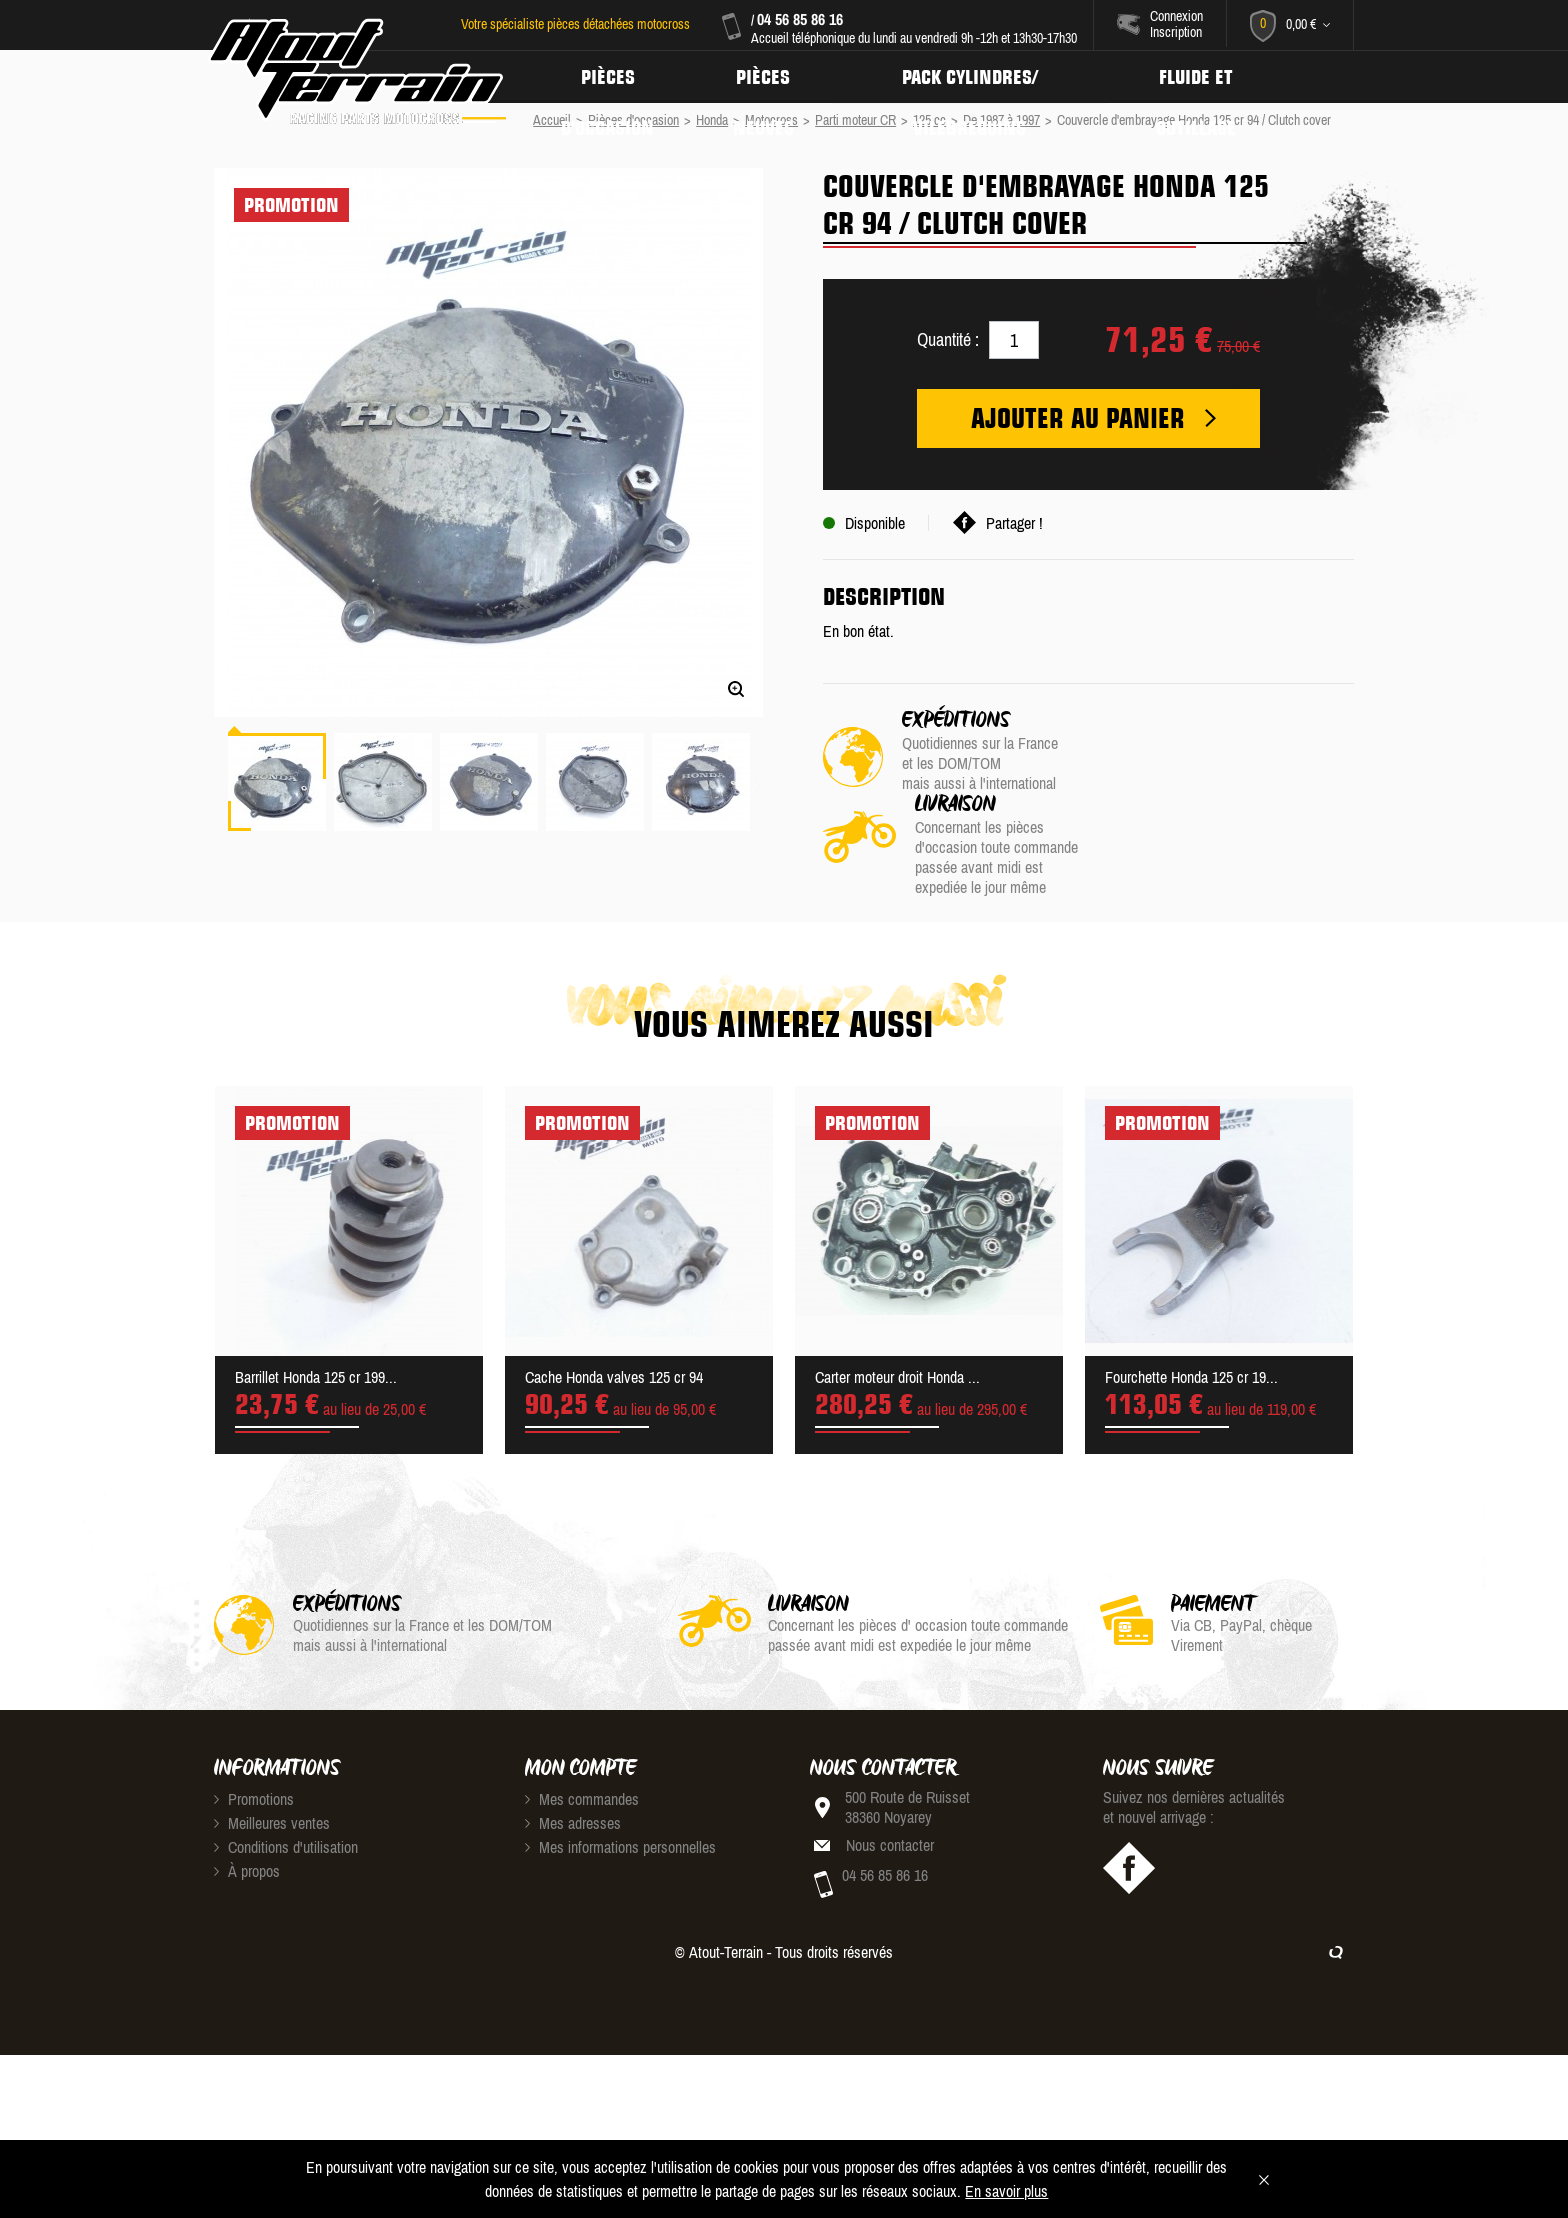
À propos (247, 1827)
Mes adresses (573, 1779)
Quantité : (948, 339)
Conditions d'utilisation (286, 1803)
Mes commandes (582, 1755)
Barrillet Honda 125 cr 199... (316, 1333)
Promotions (254, 1755)
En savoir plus (1006, 2191)
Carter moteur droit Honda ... (897, 1333)
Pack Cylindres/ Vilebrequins (976, 77)
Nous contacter (890, 1801)
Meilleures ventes (272, 1779)
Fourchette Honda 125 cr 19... (1191, 1333)
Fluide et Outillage (1204, 77)
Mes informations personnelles (620, 1803)
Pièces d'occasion (609, 77)
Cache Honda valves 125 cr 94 (614, 1333)
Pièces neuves (767, 77)
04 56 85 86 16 (800, 19)
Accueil (552, 120)
